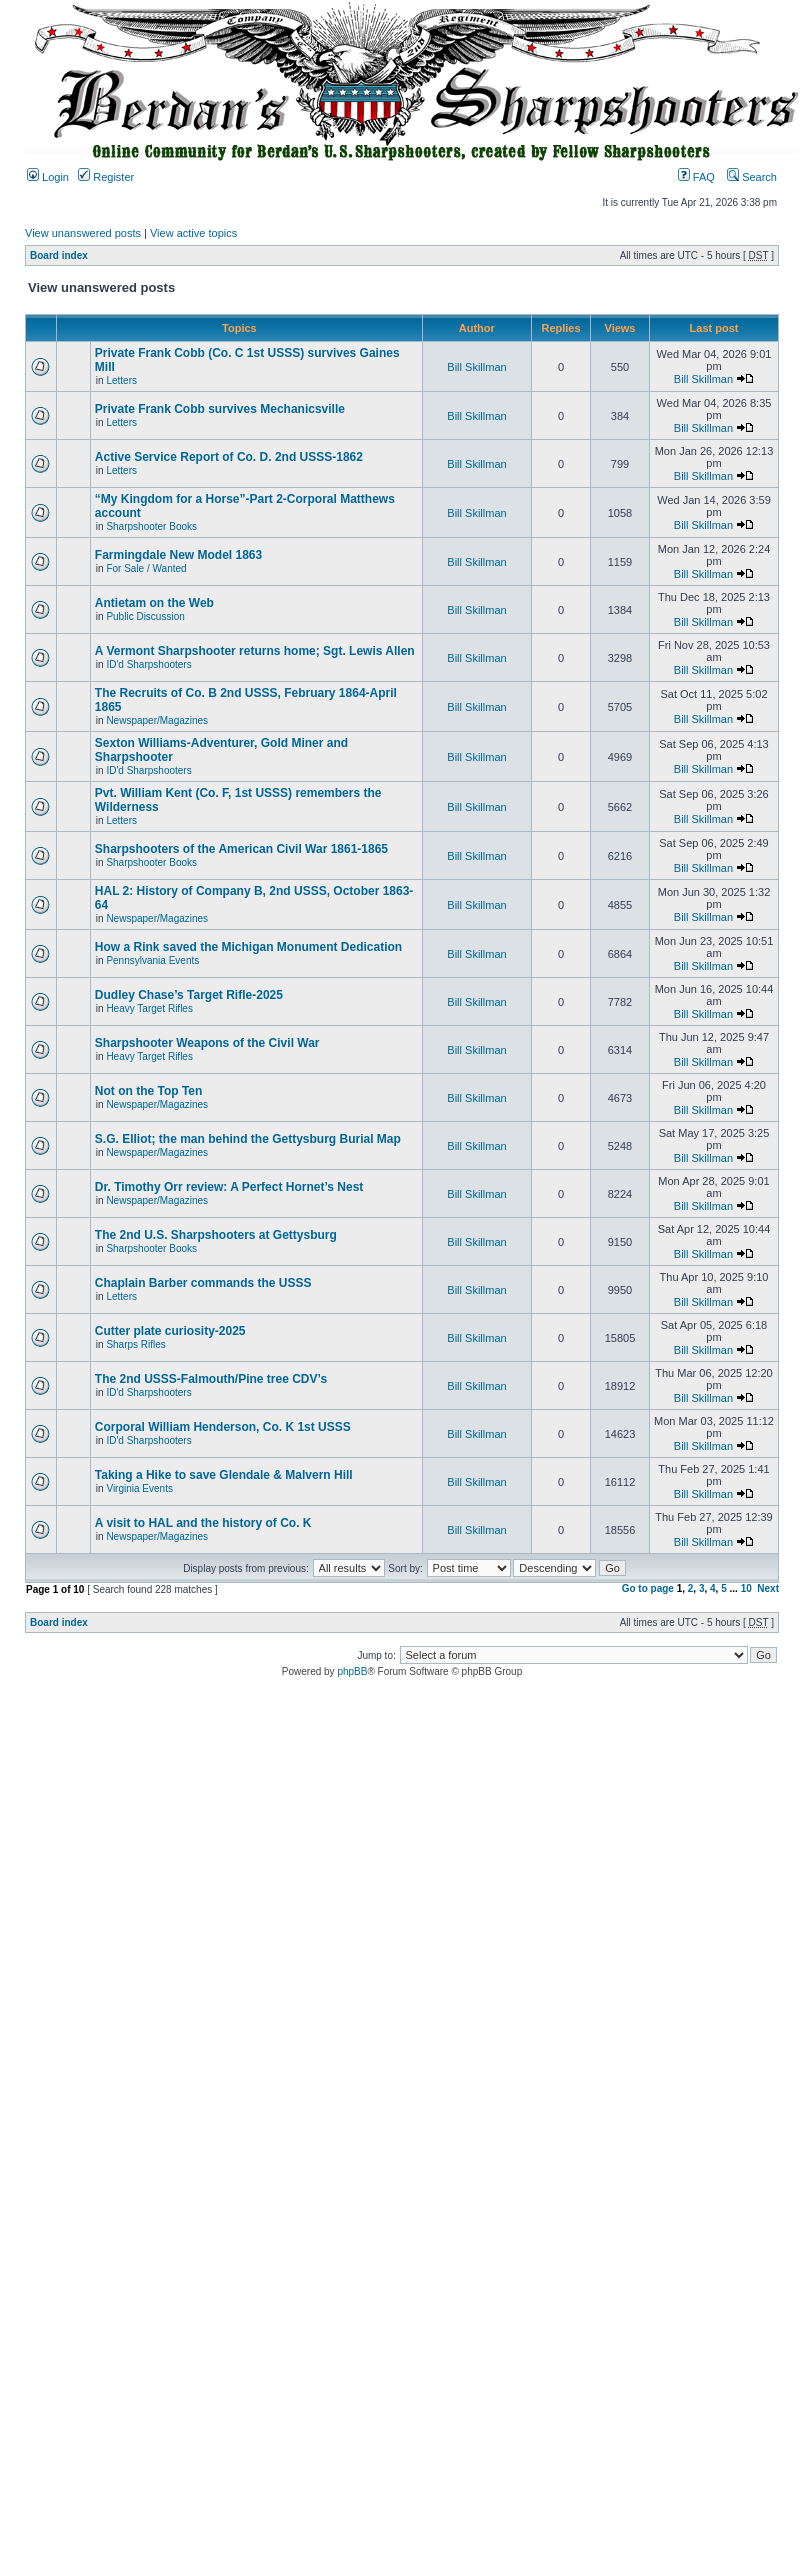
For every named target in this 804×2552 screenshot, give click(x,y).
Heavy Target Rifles (149, 1008)
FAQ (696, 177)
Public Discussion (145, 616)
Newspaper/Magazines (157, 720)
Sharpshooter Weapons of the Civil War (207, 1043)
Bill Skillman (476, 367)
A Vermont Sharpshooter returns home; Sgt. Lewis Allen (255, 651)
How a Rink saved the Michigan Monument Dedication (248, 947)
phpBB (352, 1671)
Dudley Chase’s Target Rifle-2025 (189, 995)
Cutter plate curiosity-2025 (170, 1331)
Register (106, 177)
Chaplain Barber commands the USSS (203, 1283)
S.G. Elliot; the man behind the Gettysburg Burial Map (248, 1139)
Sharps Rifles (135, 1344)
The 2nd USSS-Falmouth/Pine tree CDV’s (211, 1379)
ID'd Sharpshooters (148, 664)
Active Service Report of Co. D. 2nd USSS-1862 (229, 457)
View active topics (193, 233)
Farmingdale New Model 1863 (178, 555)
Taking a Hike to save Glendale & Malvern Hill (224, 1475)
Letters (121, 380)
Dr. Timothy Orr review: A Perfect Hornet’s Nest (229, 1187)
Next (768, 1588)
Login (48, 177)
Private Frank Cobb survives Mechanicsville (220, 409)
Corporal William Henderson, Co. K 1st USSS (223, 1427)
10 (746, 1588)
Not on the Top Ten (149, 1091)
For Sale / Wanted (146, 568)
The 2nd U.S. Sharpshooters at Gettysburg (216, 1235)
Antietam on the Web (154, 603)
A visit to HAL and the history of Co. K (203, 1523)
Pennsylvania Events (152, 960)
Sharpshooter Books (151, 526)
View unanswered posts (83, 233)
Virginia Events (139, 1488)
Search (752, 177)
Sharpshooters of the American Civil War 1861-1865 (241, 849)
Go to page (648, 1588)
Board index (59, 255)
